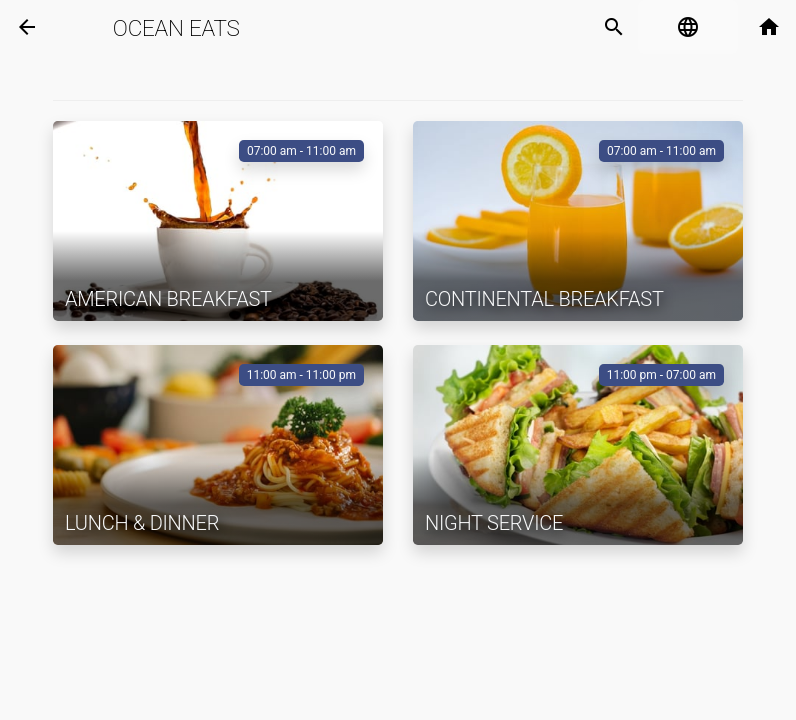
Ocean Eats (176, 28)
